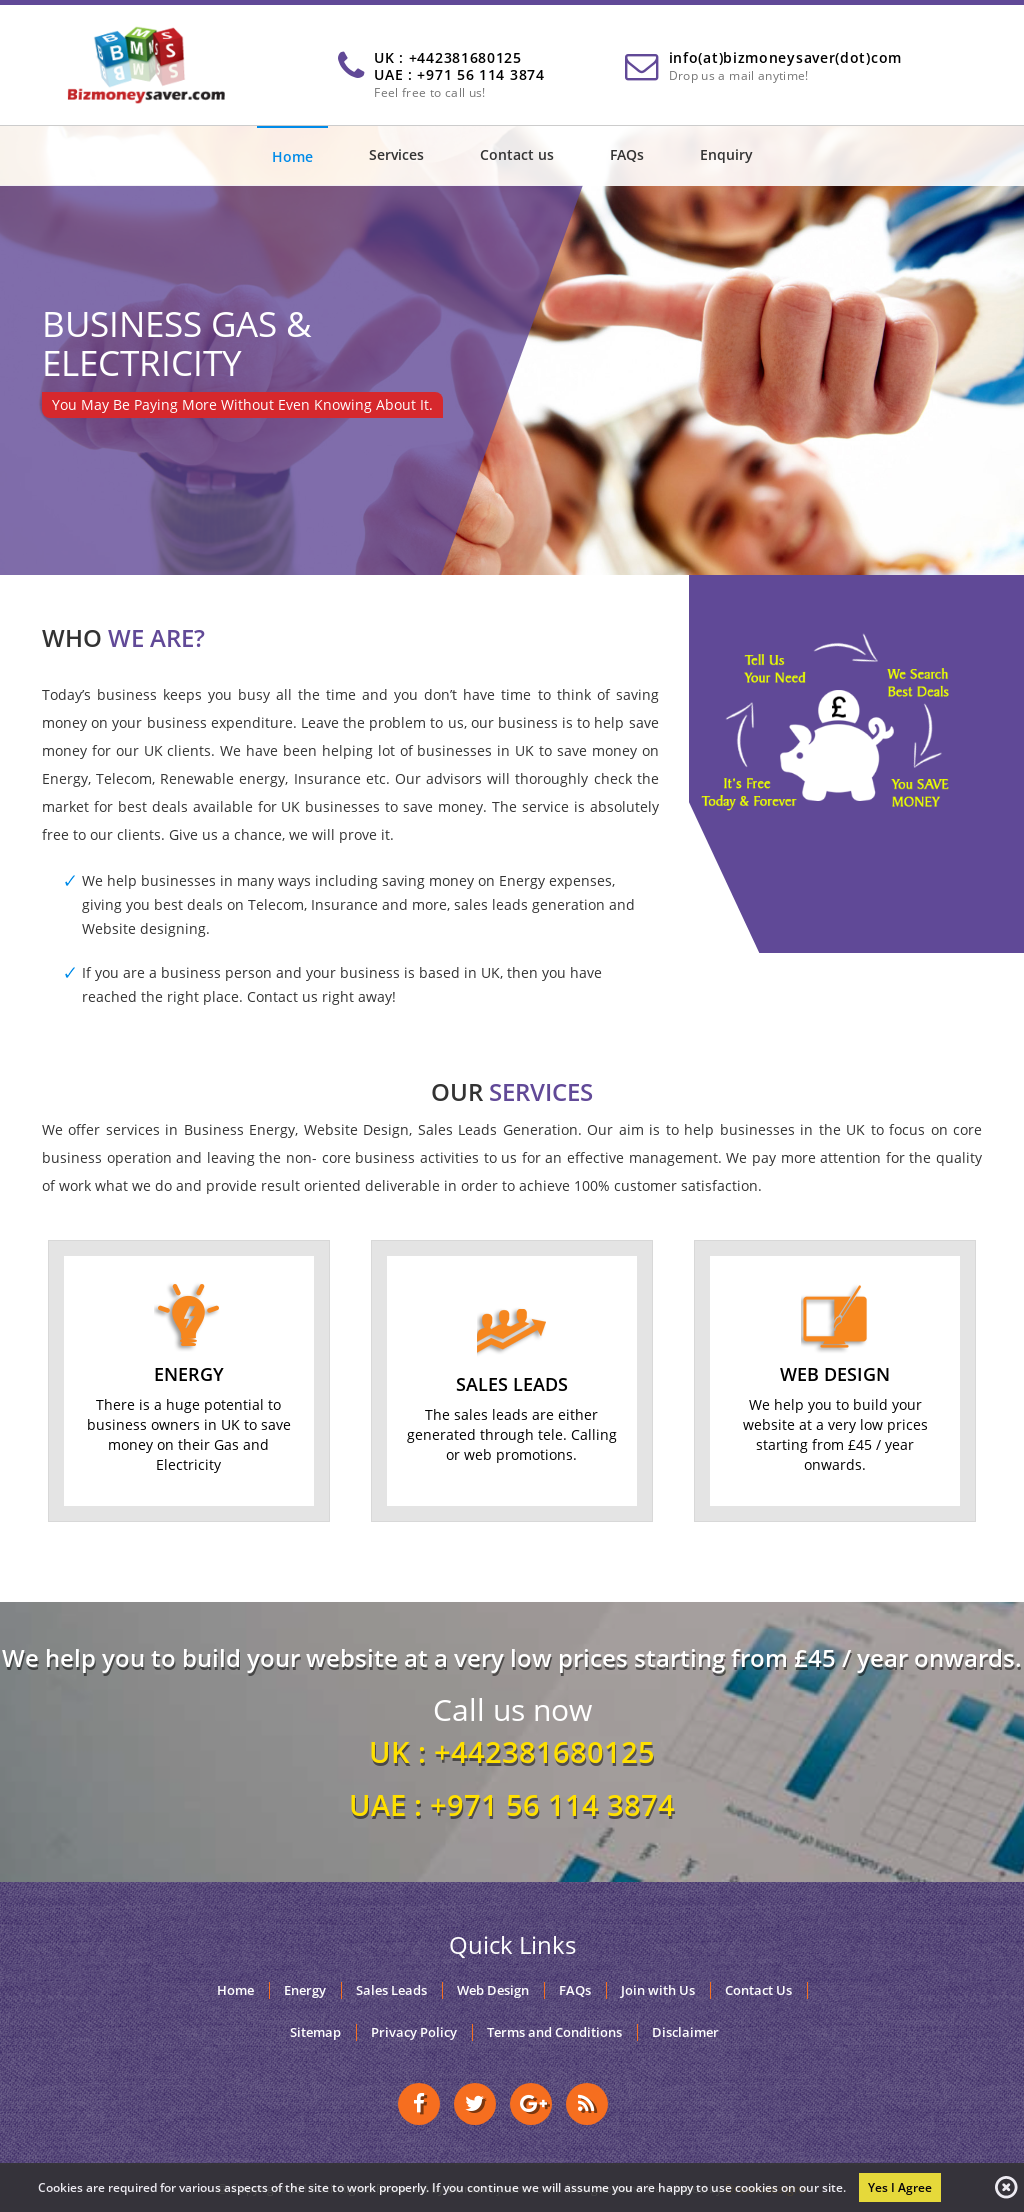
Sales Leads (391, 1990)
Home (292, 156)
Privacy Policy (414, 2032)
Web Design (493, 1990)
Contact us (517, 154)
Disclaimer (685, 2032)
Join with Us (658, 1990)
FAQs (627, 154)
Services (396, 154)
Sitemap (315, 2032)
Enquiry (726, 154)
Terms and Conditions (554, 2032)
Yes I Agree (900, 2187)
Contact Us (758, 1990)
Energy (305, 1990)
